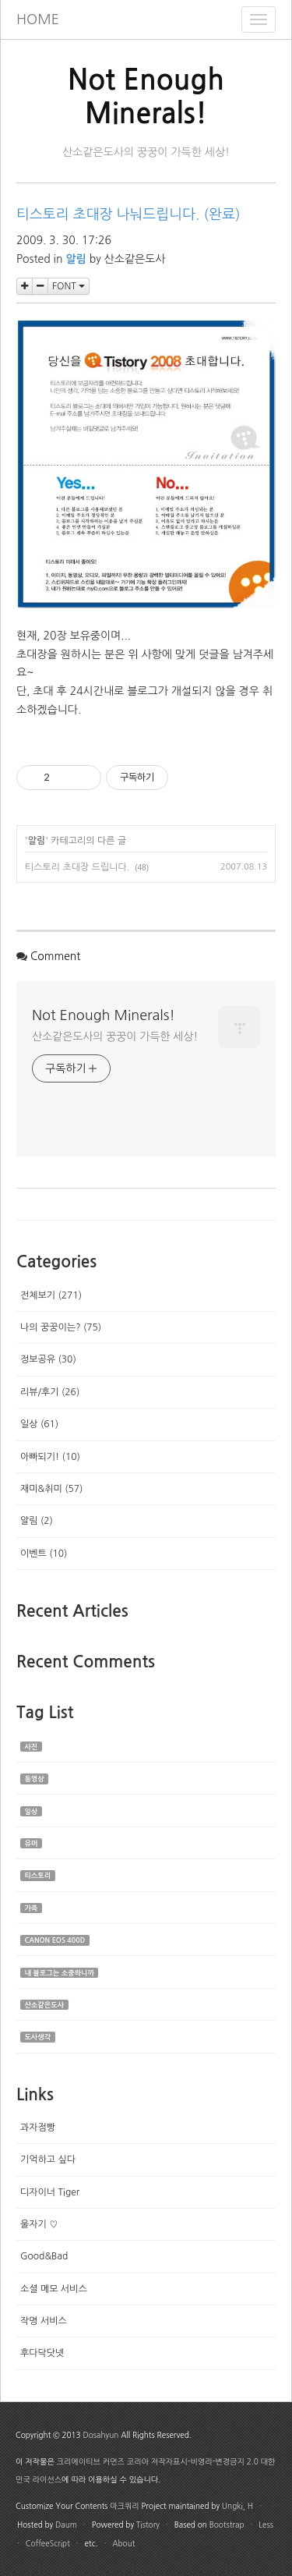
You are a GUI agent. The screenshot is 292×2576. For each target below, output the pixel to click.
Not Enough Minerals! (103, 1015)
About (123, 2543)
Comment (55, 956)
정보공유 (48, 1359)
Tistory (148, 2524)
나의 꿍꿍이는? (60, 1327)
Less (266, 2524)
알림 (37, 840)
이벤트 (43, 1553)
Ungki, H (237, 2506)
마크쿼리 (124, 2506)
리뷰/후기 (49, 1392)
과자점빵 (37, 2127)
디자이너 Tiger (49, 2192)
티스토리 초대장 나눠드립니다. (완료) (128, 214)
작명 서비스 (43, 2321)
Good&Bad (44, 2256)
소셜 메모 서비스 (53, 2289)
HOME (37, 19)
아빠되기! (50, 1457)
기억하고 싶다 (48, 2159)
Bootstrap (227, 2524)
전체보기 (51, 1295)
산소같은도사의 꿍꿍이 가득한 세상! (115, 1036)
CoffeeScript (48, 2543)
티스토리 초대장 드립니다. (77, 867)
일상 (39, 1424)
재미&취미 (51, 1489)
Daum (66, 2524)
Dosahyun (100, 2435)
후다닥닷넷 (42, 2353)
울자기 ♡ (39, 2224)
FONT (68, 286)
